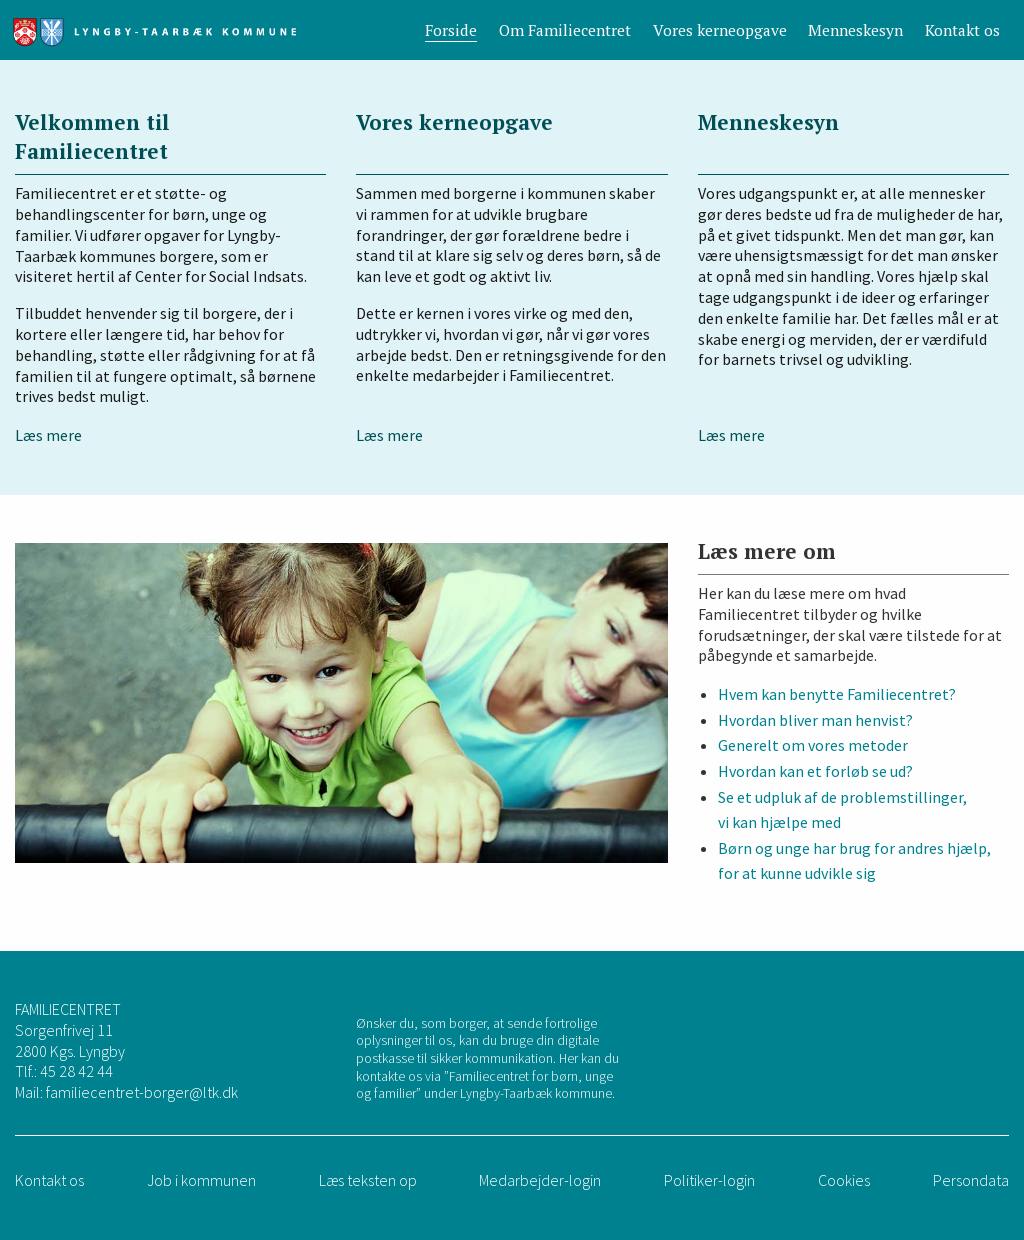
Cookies (844, 1180)
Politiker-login (709, 1180)
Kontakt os (962, 30)
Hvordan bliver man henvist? (815, 720)
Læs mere (48, 435)
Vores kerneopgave (720, 30)
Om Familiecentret (565, 30)
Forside (451, 30)
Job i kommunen (201, 1180)
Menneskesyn (855, 30)
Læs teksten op (368, 1180)
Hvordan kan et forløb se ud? (815, 771)
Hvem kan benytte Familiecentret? (837, 694)
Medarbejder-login (540, 1180)
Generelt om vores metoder (813, 745)
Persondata (971, 1180)
